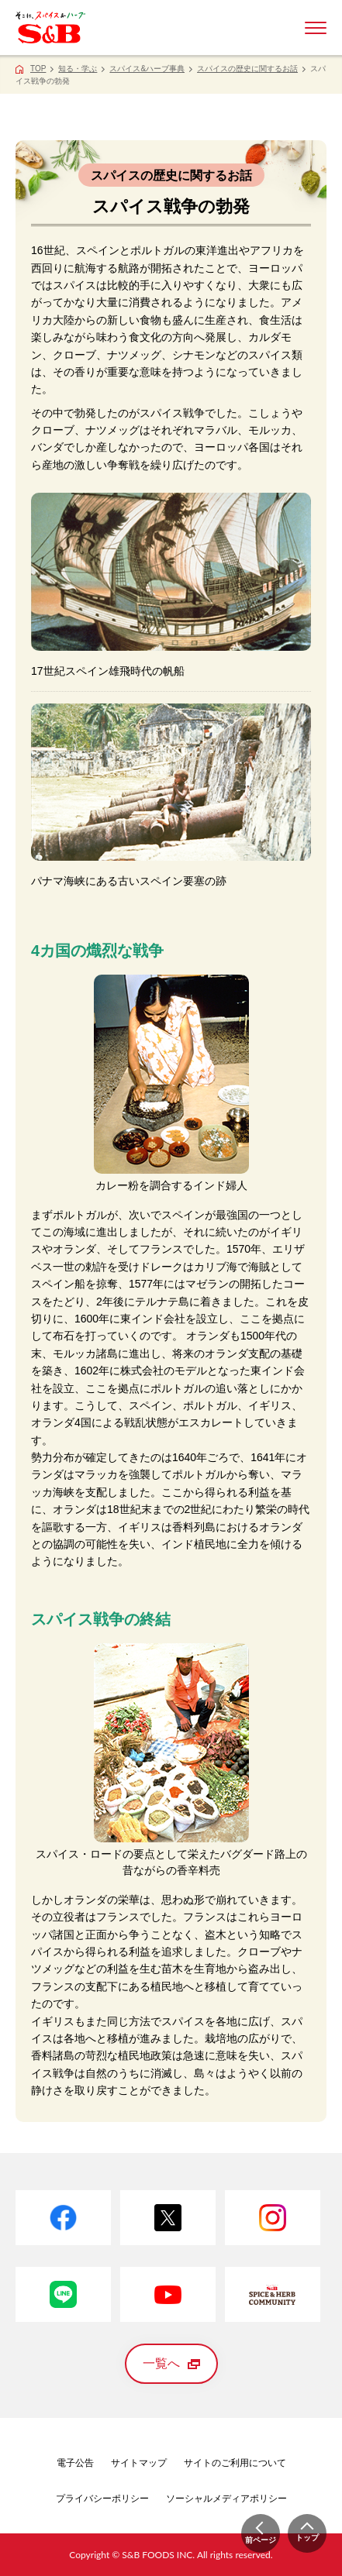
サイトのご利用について (235, 2462)
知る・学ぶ (77, 68)
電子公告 (75, 2462)
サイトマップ (139, 2462)
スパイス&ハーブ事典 (147, 68)
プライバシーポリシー (102, 2498)
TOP (38, 68)
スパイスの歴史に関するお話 (247, 68)
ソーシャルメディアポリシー (226, 2498)
